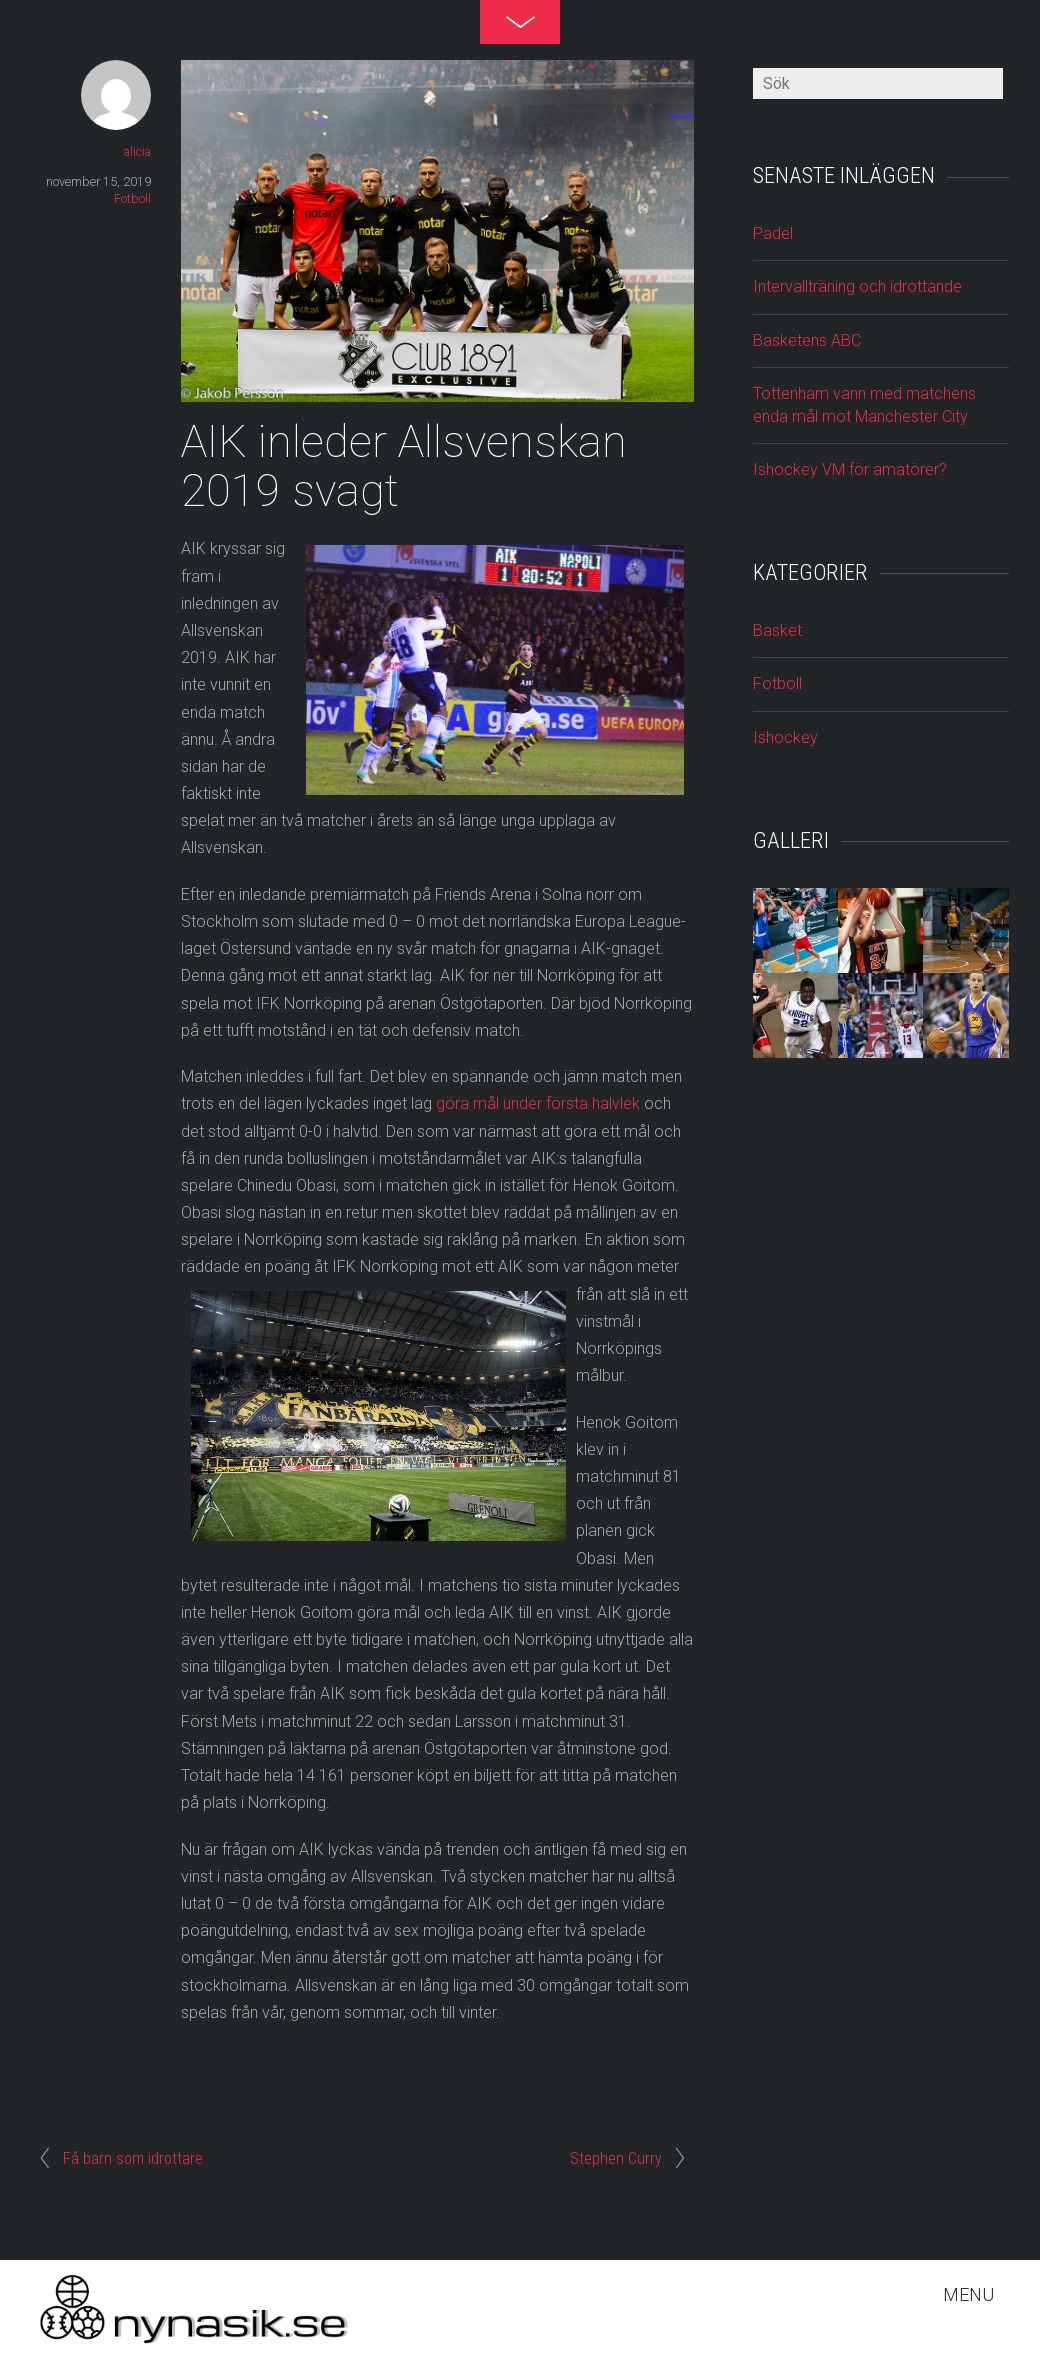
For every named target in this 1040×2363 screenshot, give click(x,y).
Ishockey (785, 737)
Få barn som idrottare (133, 2158)
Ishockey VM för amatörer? (850, 469)
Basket (777, 630)
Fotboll (132, 198)
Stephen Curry (616, 2158)
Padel (773, 233)
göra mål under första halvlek (538, 1103)
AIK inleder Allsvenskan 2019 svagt (404, 466)
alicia (137, 151)
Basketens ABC (807, 340)
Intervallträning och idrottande (857, 286)
